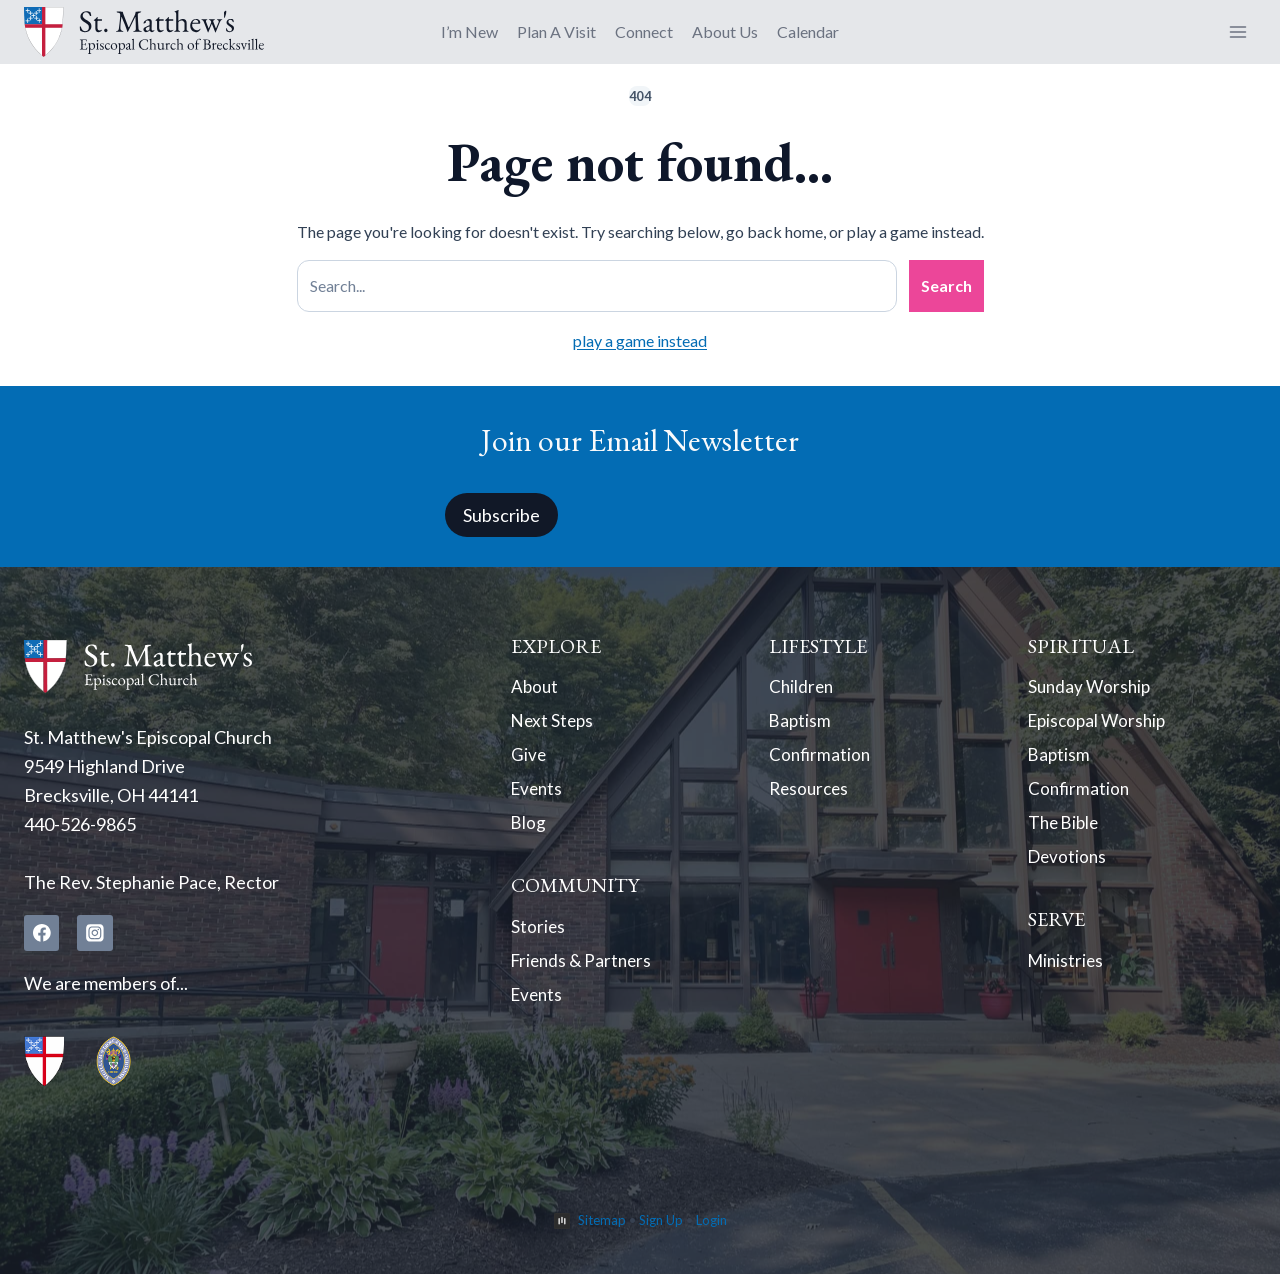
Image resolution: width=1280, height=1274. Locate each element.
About (535, 688)
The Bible (1065, 832)
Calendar (808, 31)
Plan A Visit (556, 31)
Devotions (1069, 868)
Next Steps (554, 724)
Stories (538, 938)
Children (802, 688)
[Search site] (597, 286)
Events (538, 796)
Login (711, 1220)
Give (529, 760)
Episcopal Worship (1100, 724)
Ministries (1067, 974)
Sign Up (661, 1220)
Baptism (801, 724)
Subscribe (501, 514)
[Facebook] (42, 933)
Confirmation (821, 760)
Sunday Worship (1091, 688)
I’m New (469, 31)
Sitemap (602, 1220)
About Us (725, 31)
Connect (644, 31)
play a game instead (640, 340)
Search (946, 285)
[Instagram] (96, 933)
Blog (529, 832)
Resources (811, 796)
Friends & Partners (584, 974)
